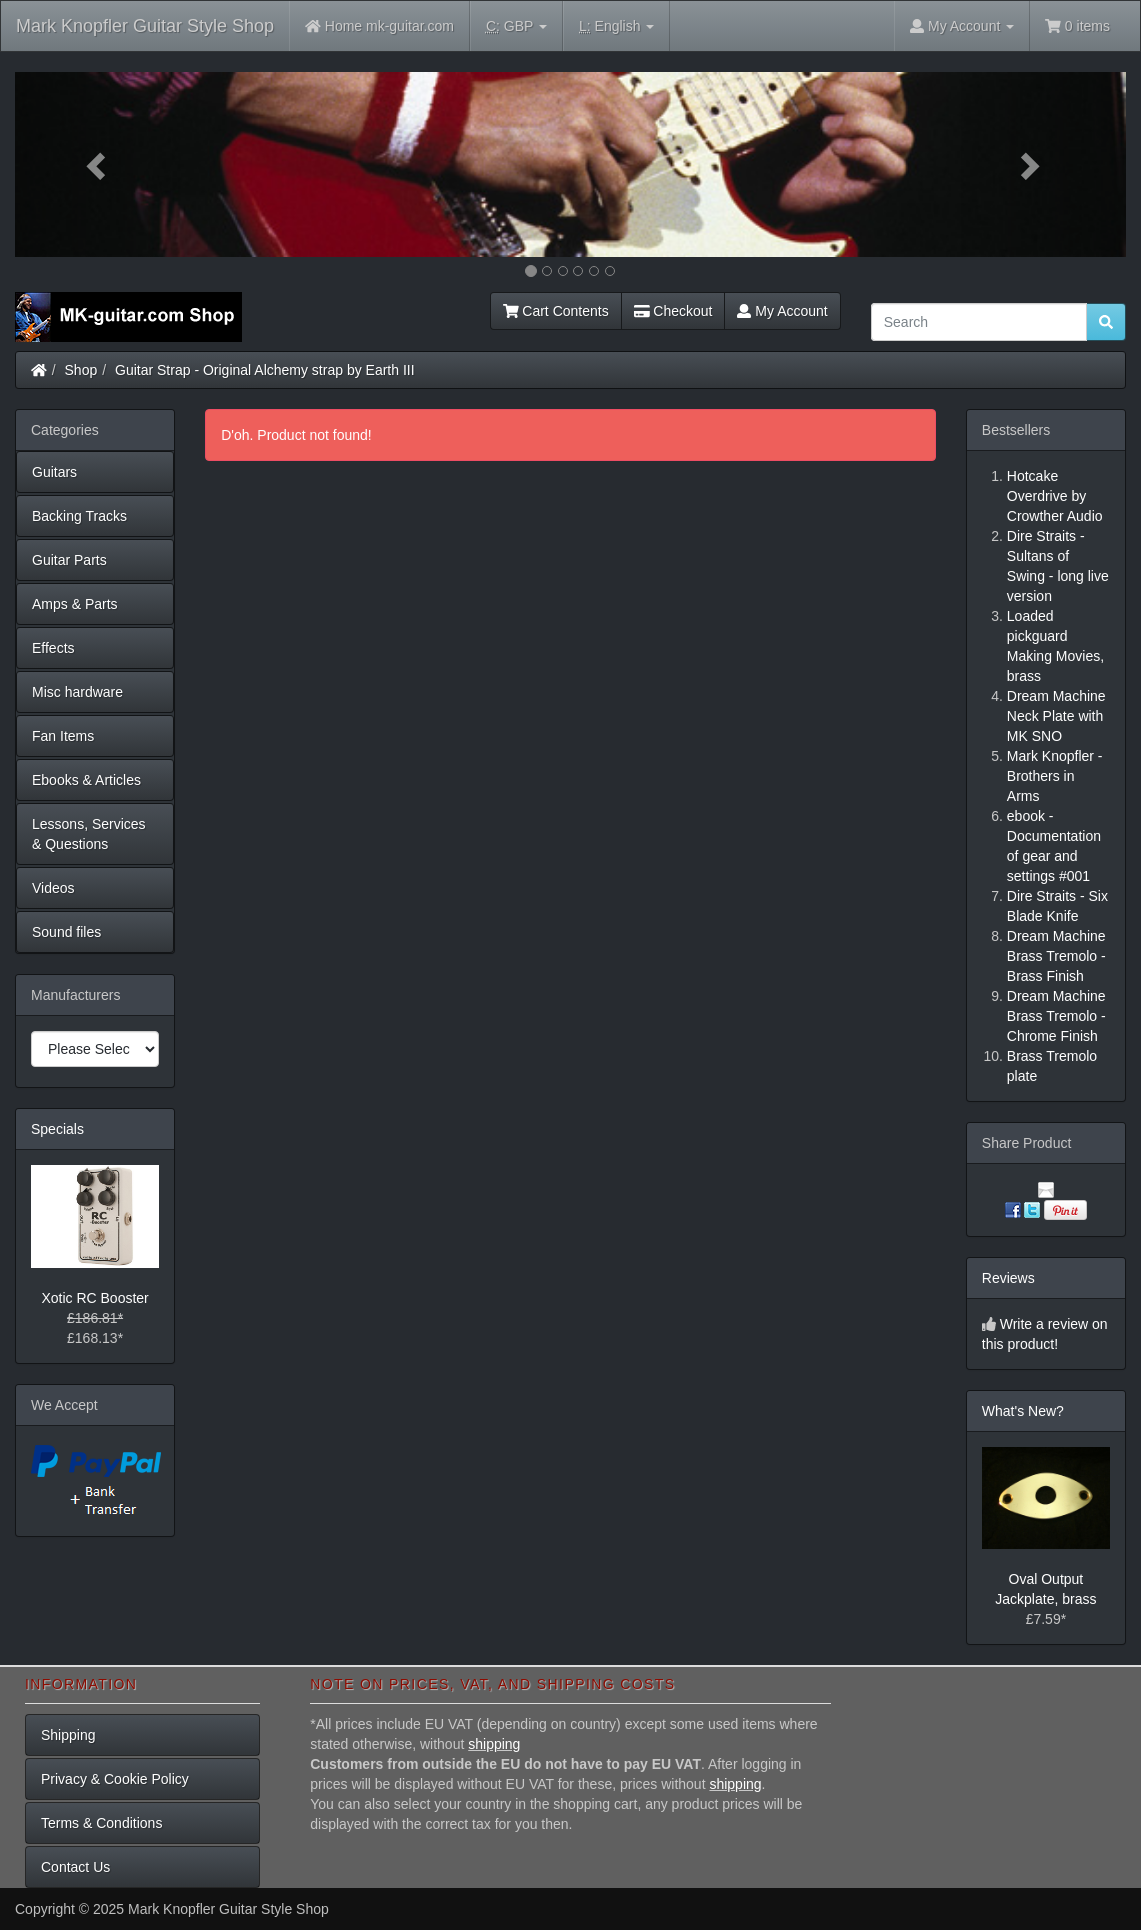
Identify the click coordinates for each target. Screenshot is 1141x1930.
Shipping (68, 1735)
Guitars (54, 472)
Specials (57, 1129)
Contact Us (75, 1867)
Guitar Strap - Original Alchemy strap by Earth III (265, 370)
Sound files (66, 932)
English (616, 26)
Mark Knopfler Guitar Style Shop (145, 26)
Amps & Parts (75, 604)
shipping (494, 1744)
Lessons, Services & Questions (89, 834)
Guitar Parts (69, 560)
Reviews (1008, 1278)
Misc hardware (77, 692)
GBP (516, 26)
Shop (81, 370)
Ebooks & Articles (86, 780)
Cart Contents (556, 311)
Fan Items (63, 736)
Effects (53, 648)
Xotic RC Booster (94, 1298)
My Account (782, 311)
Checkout (673, 311)
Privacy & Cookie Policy (115, 1779)
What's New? (1023, 1411)
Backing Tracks (79, 516)
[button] (98, 164)
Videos (53, 888)
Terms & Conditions (101, 1823)
